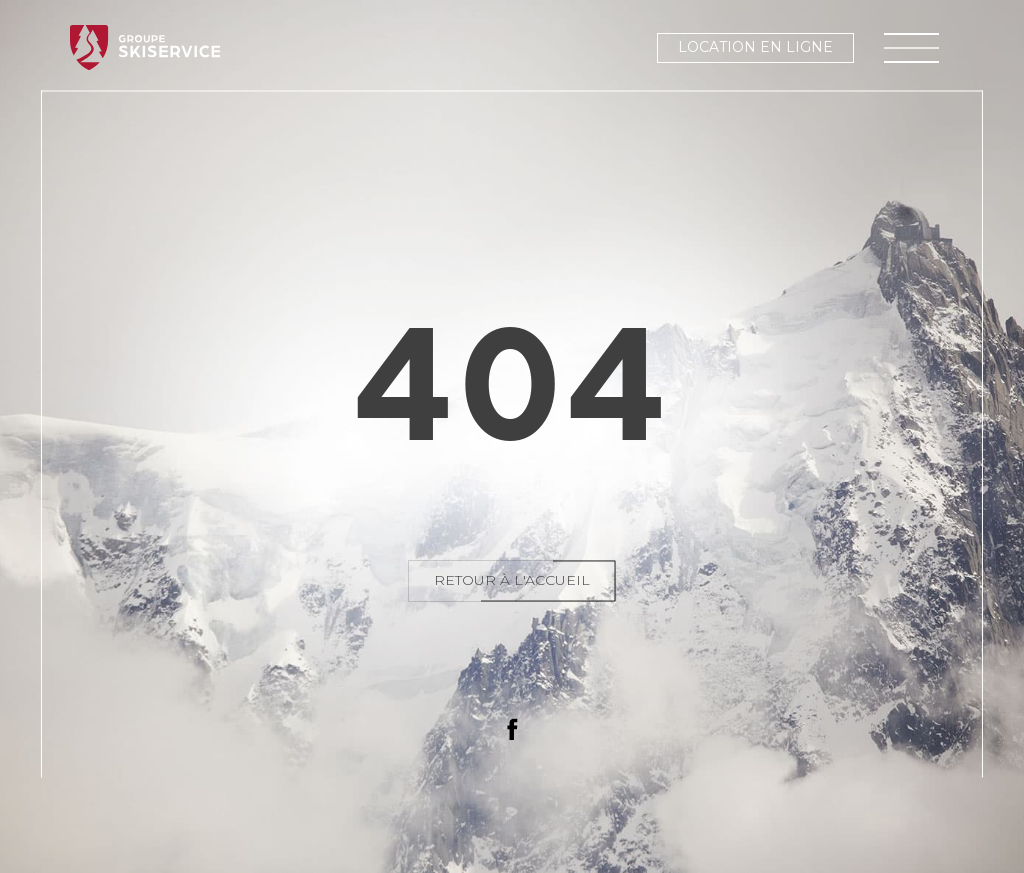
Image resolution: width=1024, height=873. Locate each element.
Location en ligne (755, 47)
